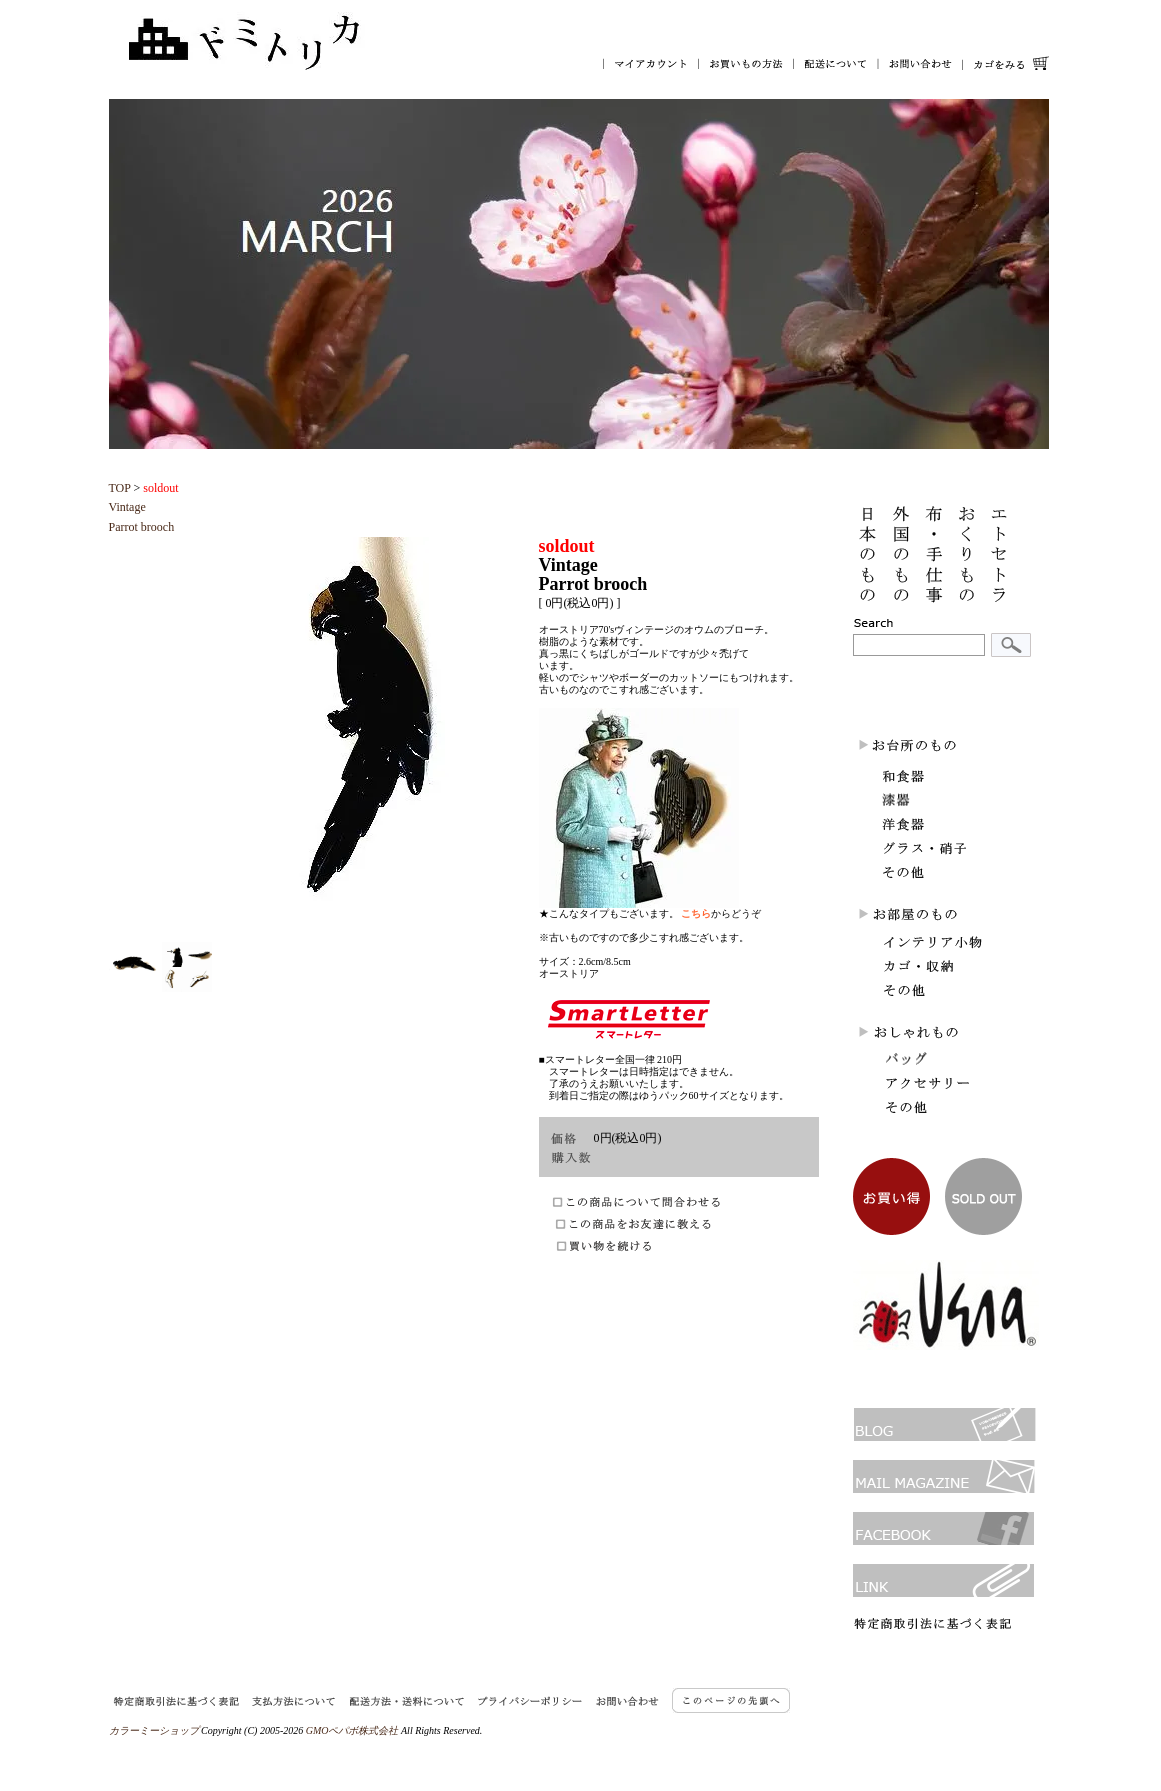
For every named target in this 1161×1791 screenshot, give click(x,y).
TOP (120, 488)
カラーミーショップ (154, 1730)
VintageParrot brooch (144, 507)
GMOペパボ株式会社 (352, 1730)
